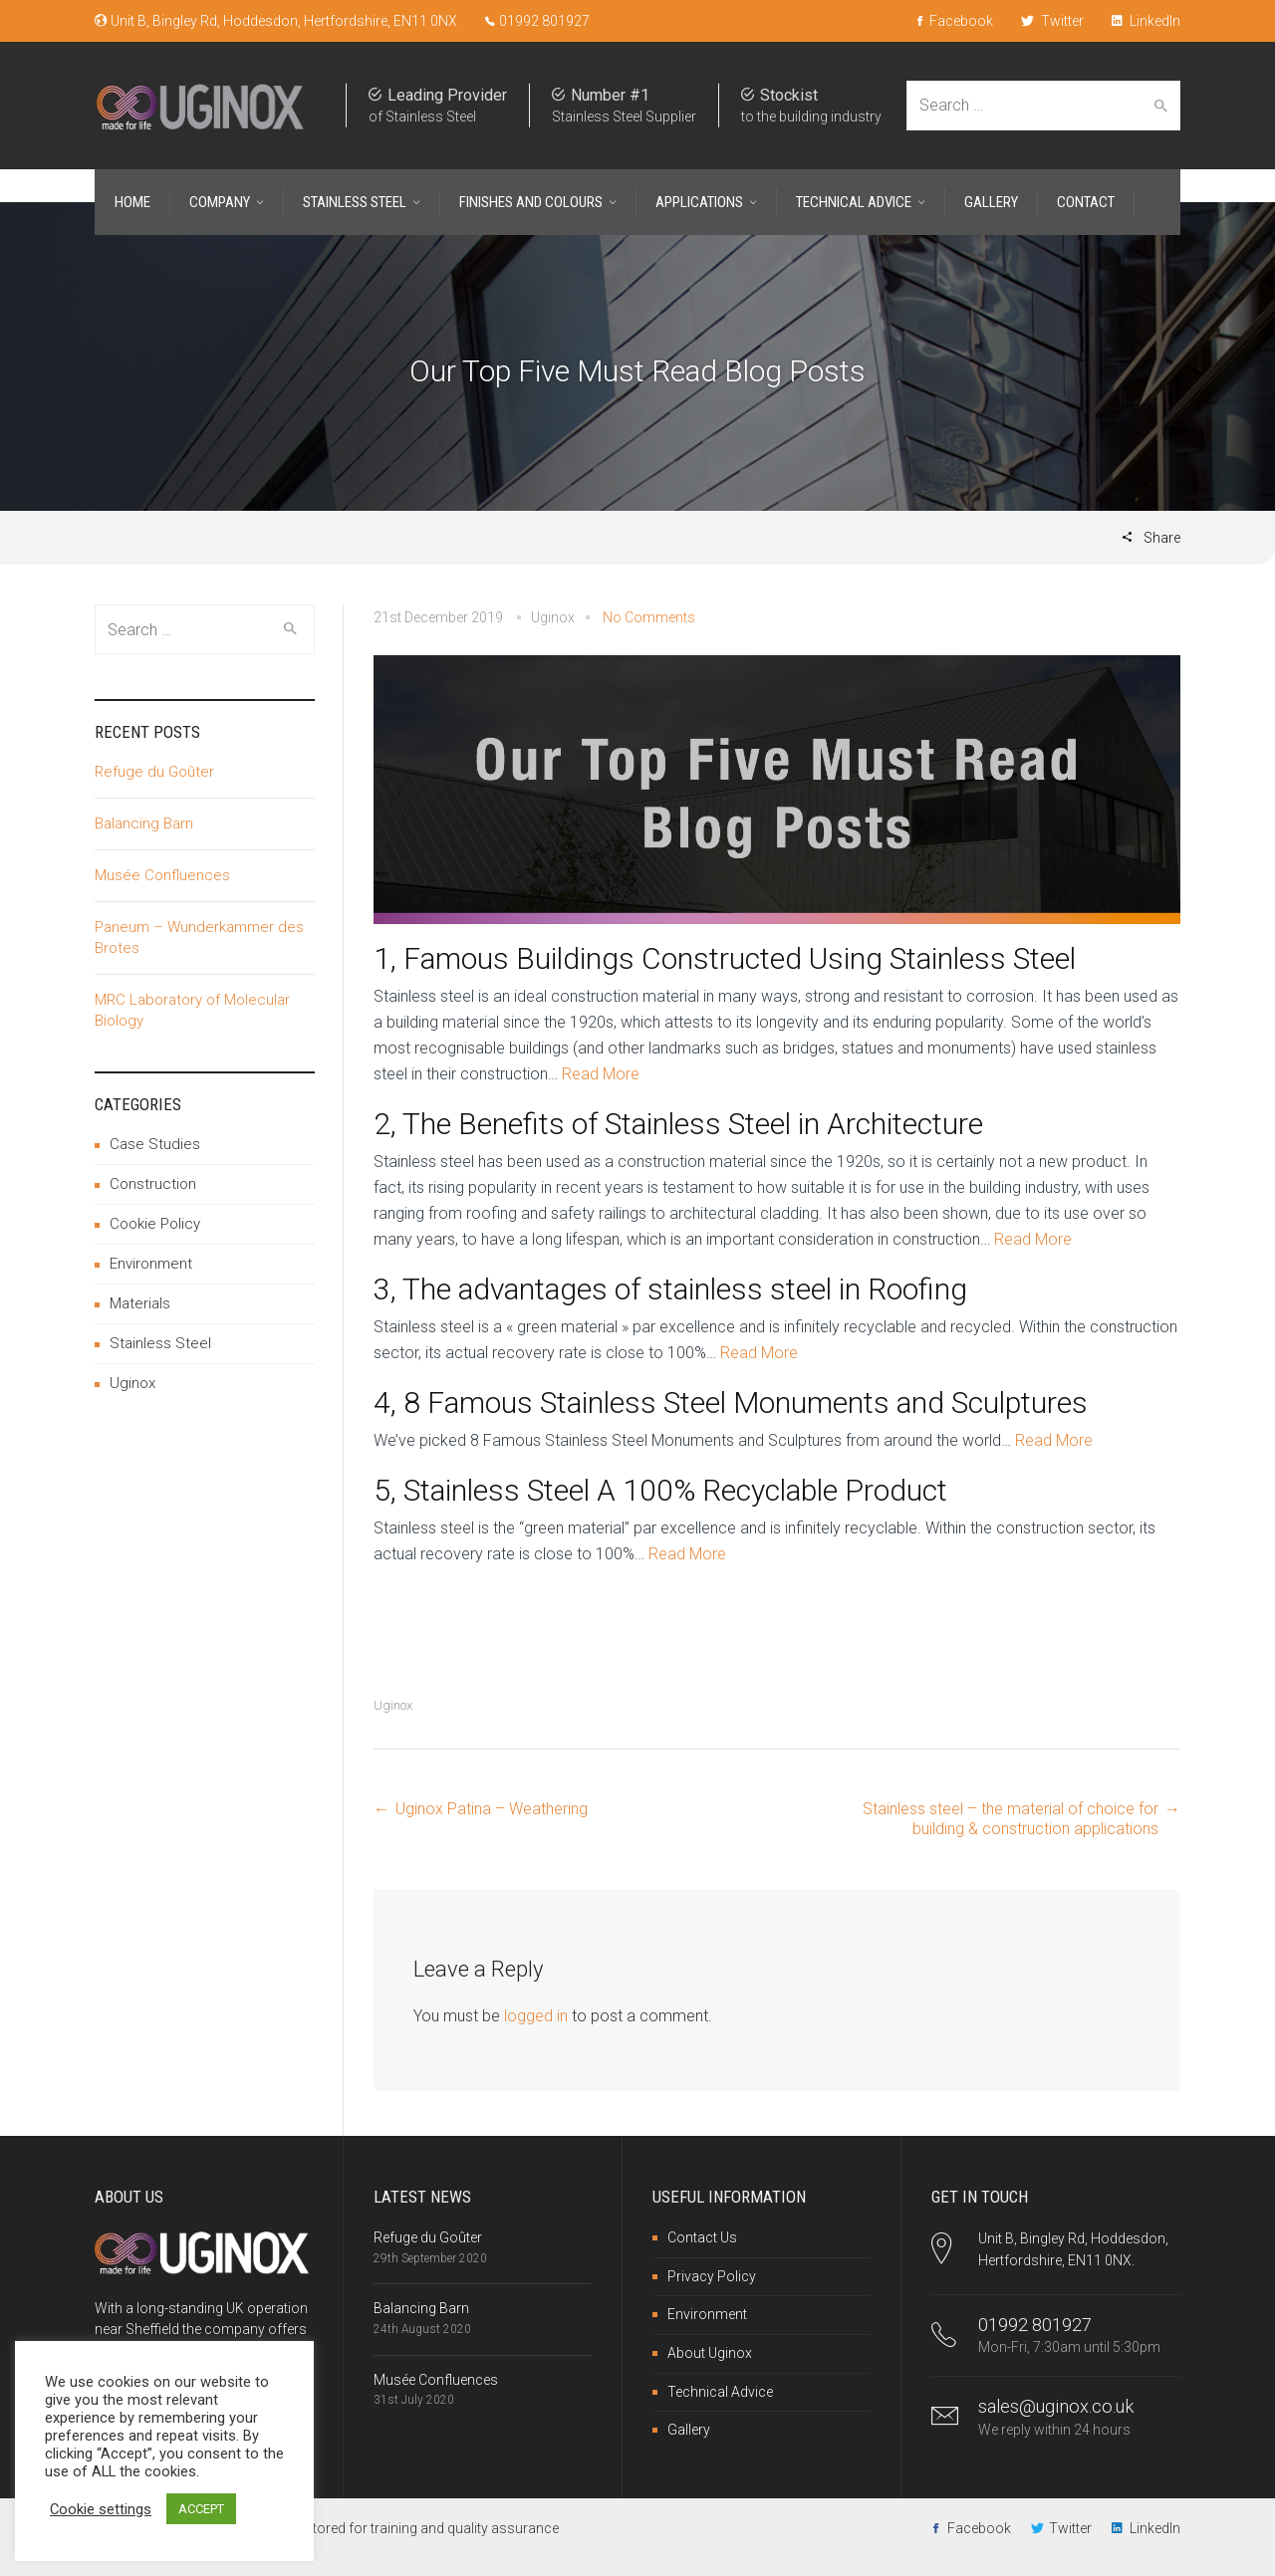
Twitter (1052, 21)
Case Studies (155, 1144)
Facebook (955, 21)
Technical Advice (720, 2392)
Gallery (688, 2430)
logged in (536, 2015)
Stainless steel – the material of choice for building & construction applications (1010, 1818)
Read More (600, 1073)
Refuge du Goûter (154, 772)
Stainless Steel (160, 1343)
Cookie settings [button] (100, 2509)
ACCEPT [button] (201, 2508)
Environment (151, 1264)
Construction (153, 1184)
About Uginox (709, 2353)
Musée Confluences (162, 875)
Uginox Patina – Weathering (491, 1808)
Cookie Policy (155, 1224)
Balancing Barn (144, 823)
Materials (140, 1303)
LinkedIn (1146, 21)
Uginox (393, 1705)
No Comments (649, 617)
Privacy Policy (711, 2276)
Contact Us (702, 2237)
